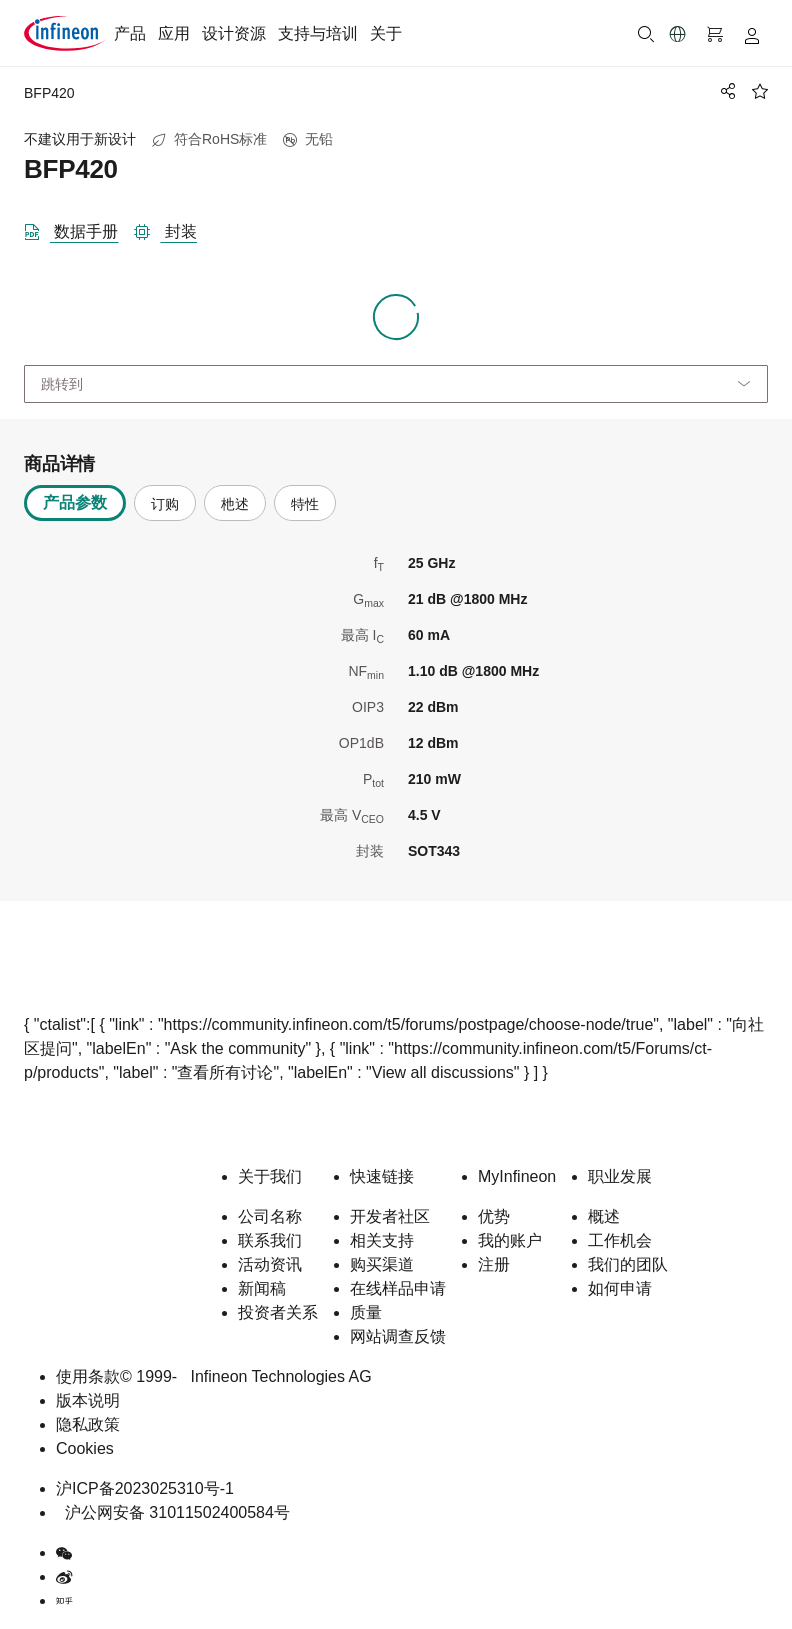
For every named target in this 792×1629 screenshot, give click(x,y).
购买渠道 (382, 1264)
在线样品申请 (398, 1288)
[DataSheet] (79, 228)
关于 (386, 33)
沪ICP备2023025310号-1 (145, 1488)
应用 (174, 33)
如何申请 (620, 1288)
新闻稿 (262, 1288)
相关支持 (382, 1240)
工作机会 (620, 1240)
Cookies (85, 1448)
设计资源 (234, 33)
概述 (604, 1216)
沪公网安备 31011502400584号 (173, 1512)
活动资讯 (270, 1264)
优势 (494, 1216)
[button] (678, 34)
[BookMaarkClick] (760, 91)
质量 (366, 1312)
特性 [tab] (305, 504)
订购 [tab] (165, 504)
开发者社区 (390, 1216)
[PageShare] (725, 91)
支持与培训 (318, 33)
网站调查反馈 (398, 1336)
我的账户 (510, 1240)
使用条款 (88, 1376)
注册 (494, 1264)
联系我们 (270, 1240)
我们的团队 (628, 1264)
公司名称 (270, 1216)
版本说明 (88, 1400)
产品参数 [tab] (75, 502)
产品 (130, 33)
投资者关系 (278, 1312)
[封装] (173, 228)
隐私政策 (88, 1424)
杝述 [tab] (235, 504)
